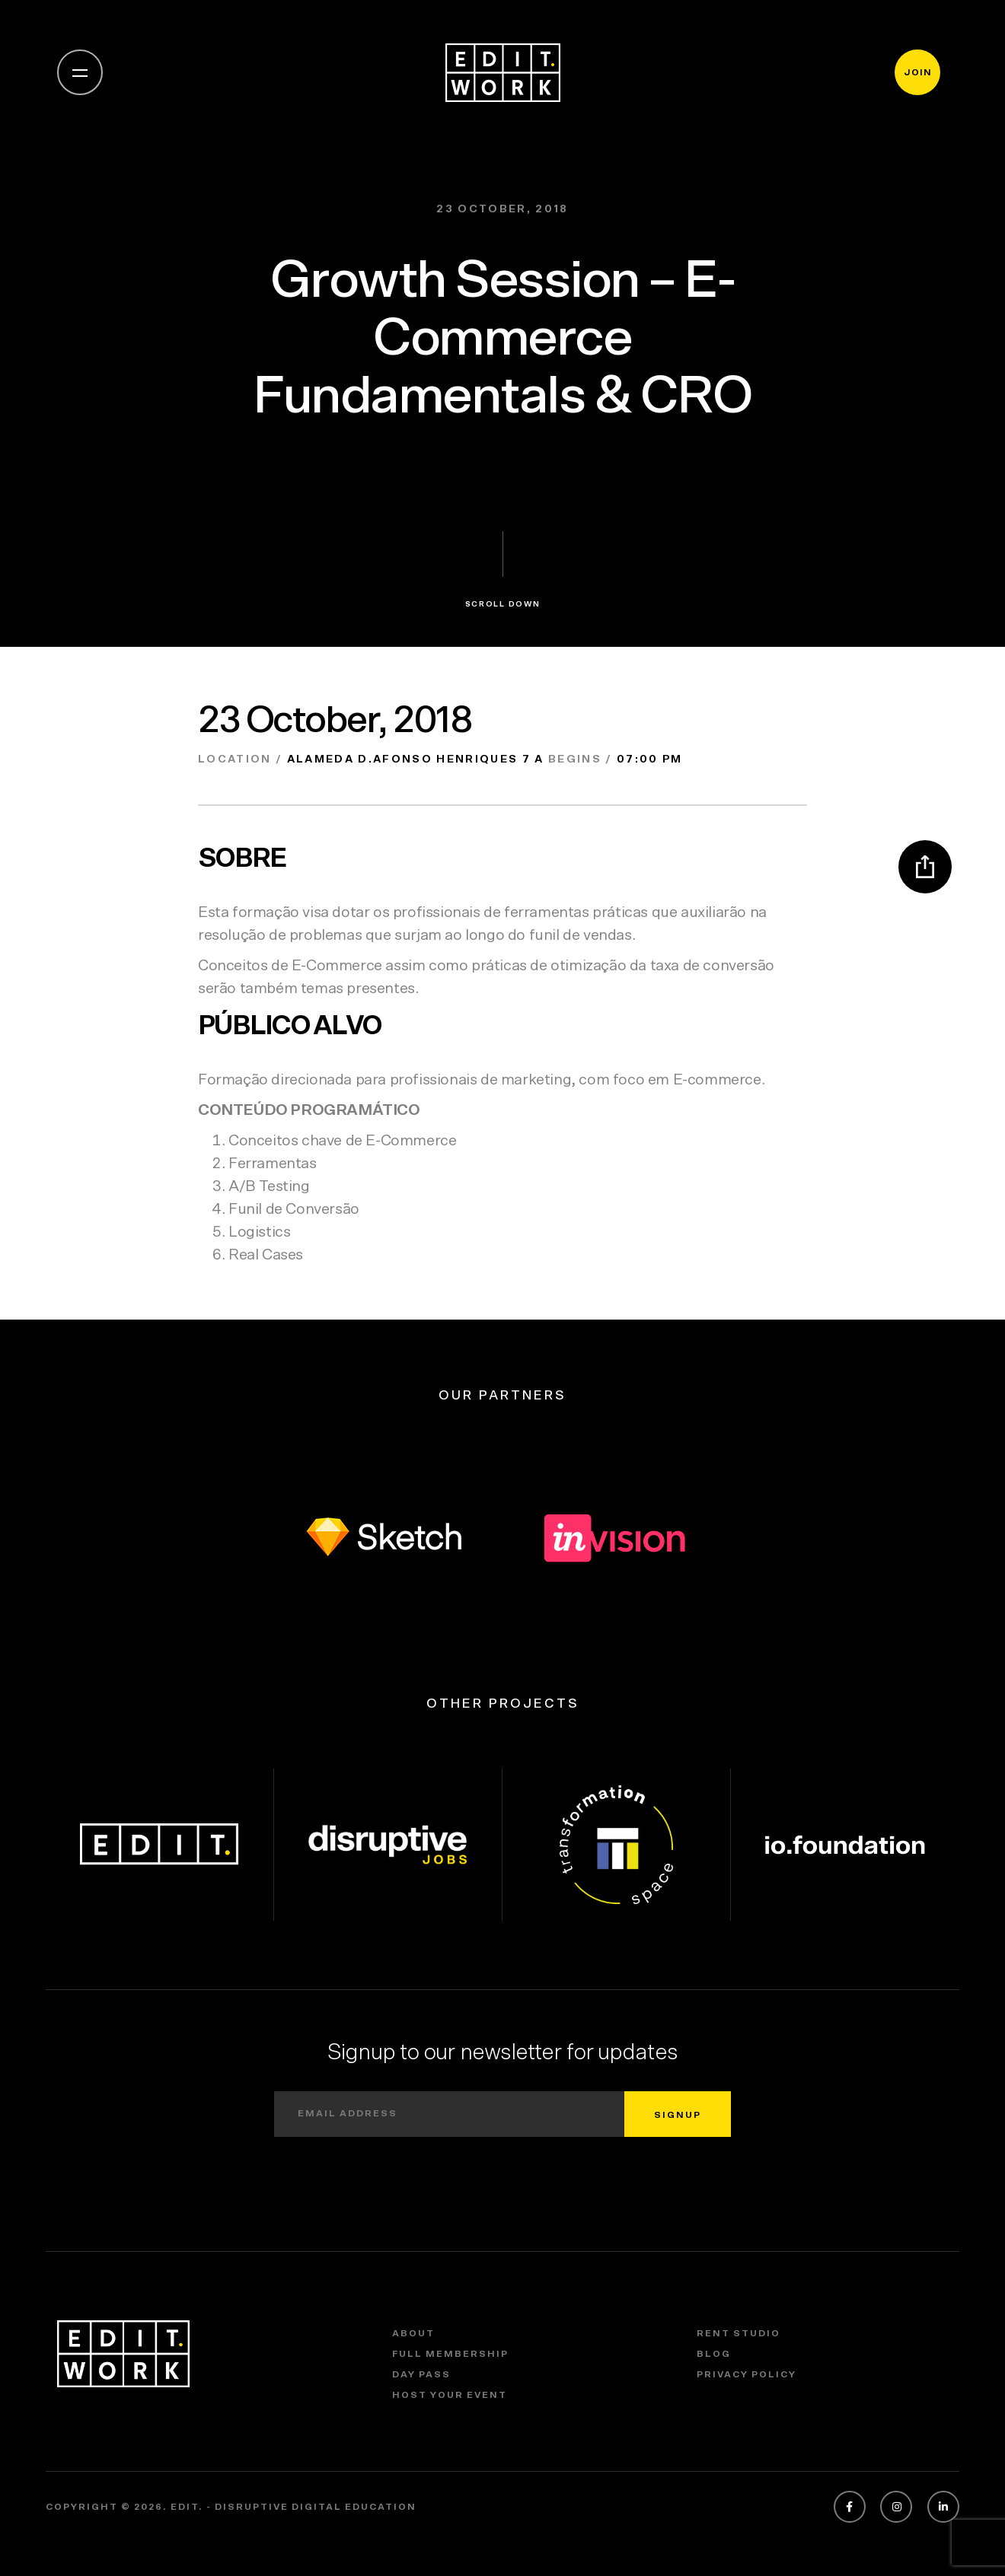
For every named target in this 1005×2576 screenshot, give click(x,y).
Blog (714, 2353)
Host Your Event (449, 2394)
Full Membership (450, 2353)
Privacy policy (746, 2374)
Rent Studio (738, 2333)
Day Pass (421, 2374)
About (413, 2333)
